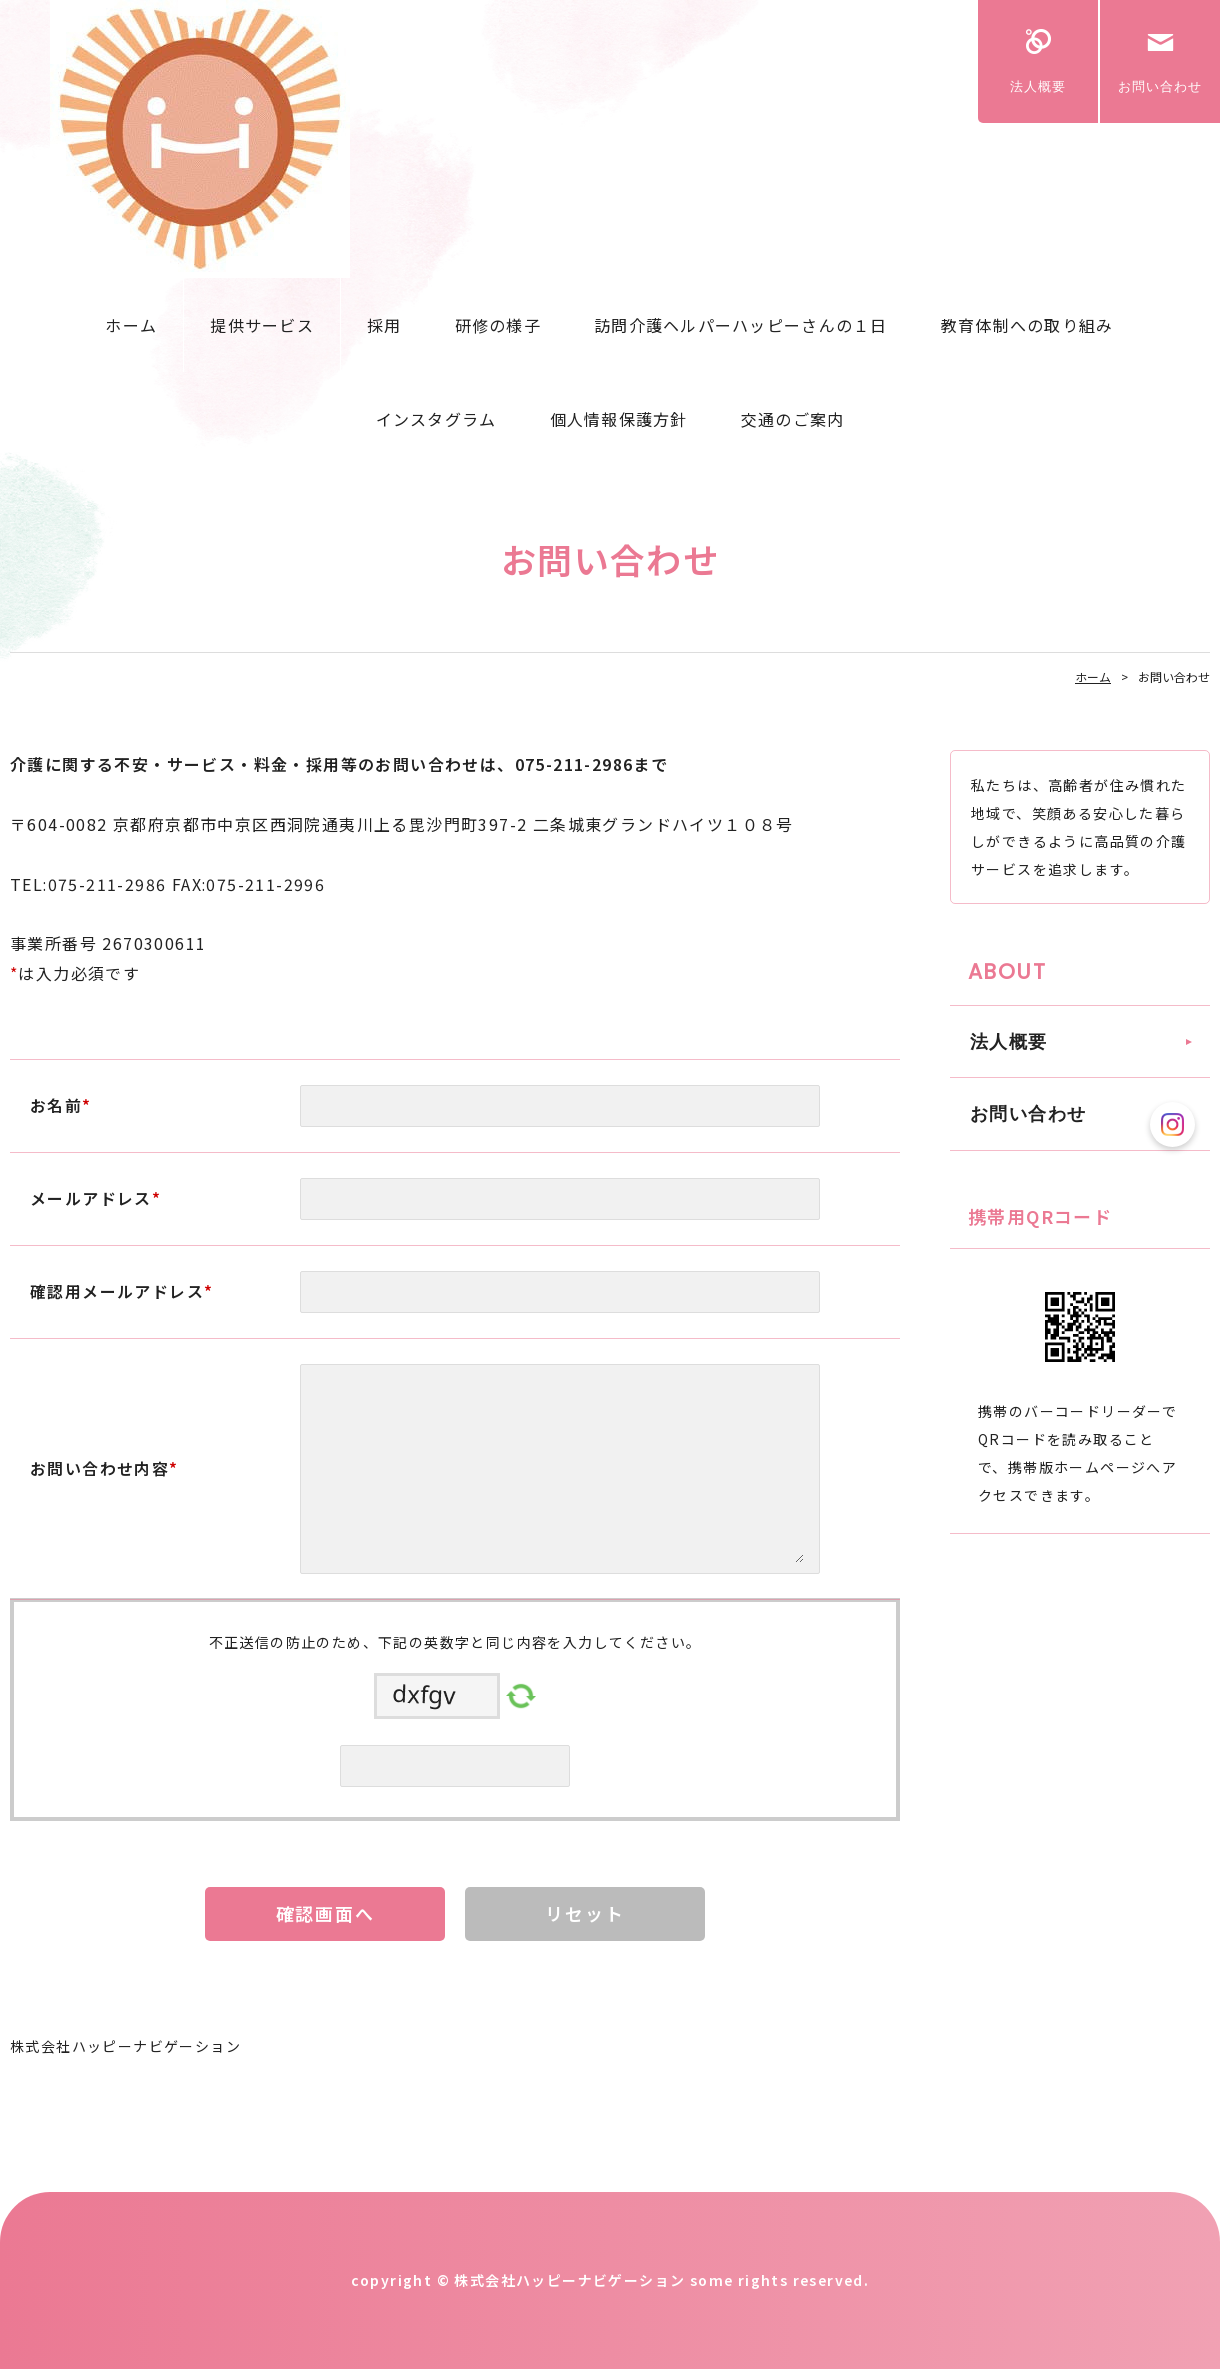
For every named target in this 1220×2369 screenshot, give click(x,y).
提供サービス (262, 325)
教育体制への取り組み (1027, 325)
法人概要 (1038, 86)
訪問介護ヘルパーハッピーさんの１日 (741, 325)
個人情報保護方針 (619, 419)
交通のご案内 (793, 419)
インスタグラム (436, 419)
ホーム (131, 325)
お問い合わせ (1160, 86)
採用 (384, 325)
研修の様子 (498, 325)
